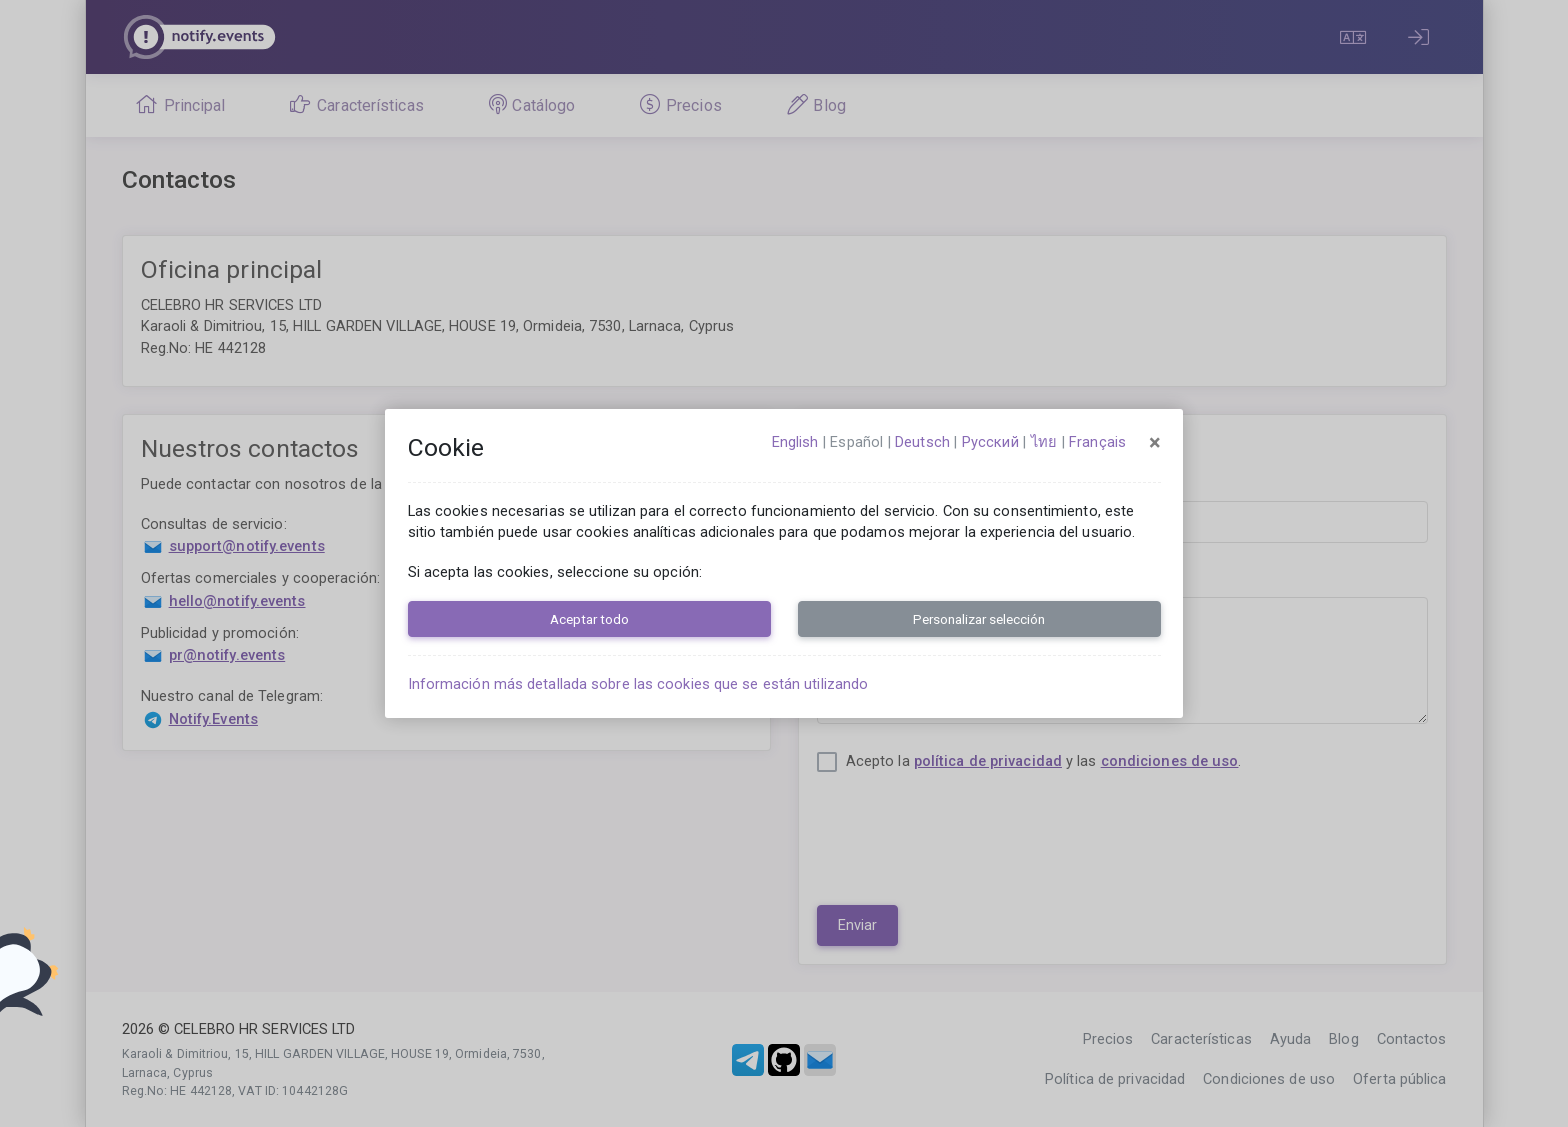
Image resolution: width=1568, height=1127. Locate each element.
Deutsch (922, 442)
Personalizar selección (979, 619)
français (1097, 442)
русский (990, 442)
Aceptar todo (589, 619)
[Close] (1155, 443)
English (795, 442)
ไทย (1044, 442)
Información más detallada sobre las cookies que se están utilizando (638, 684)
